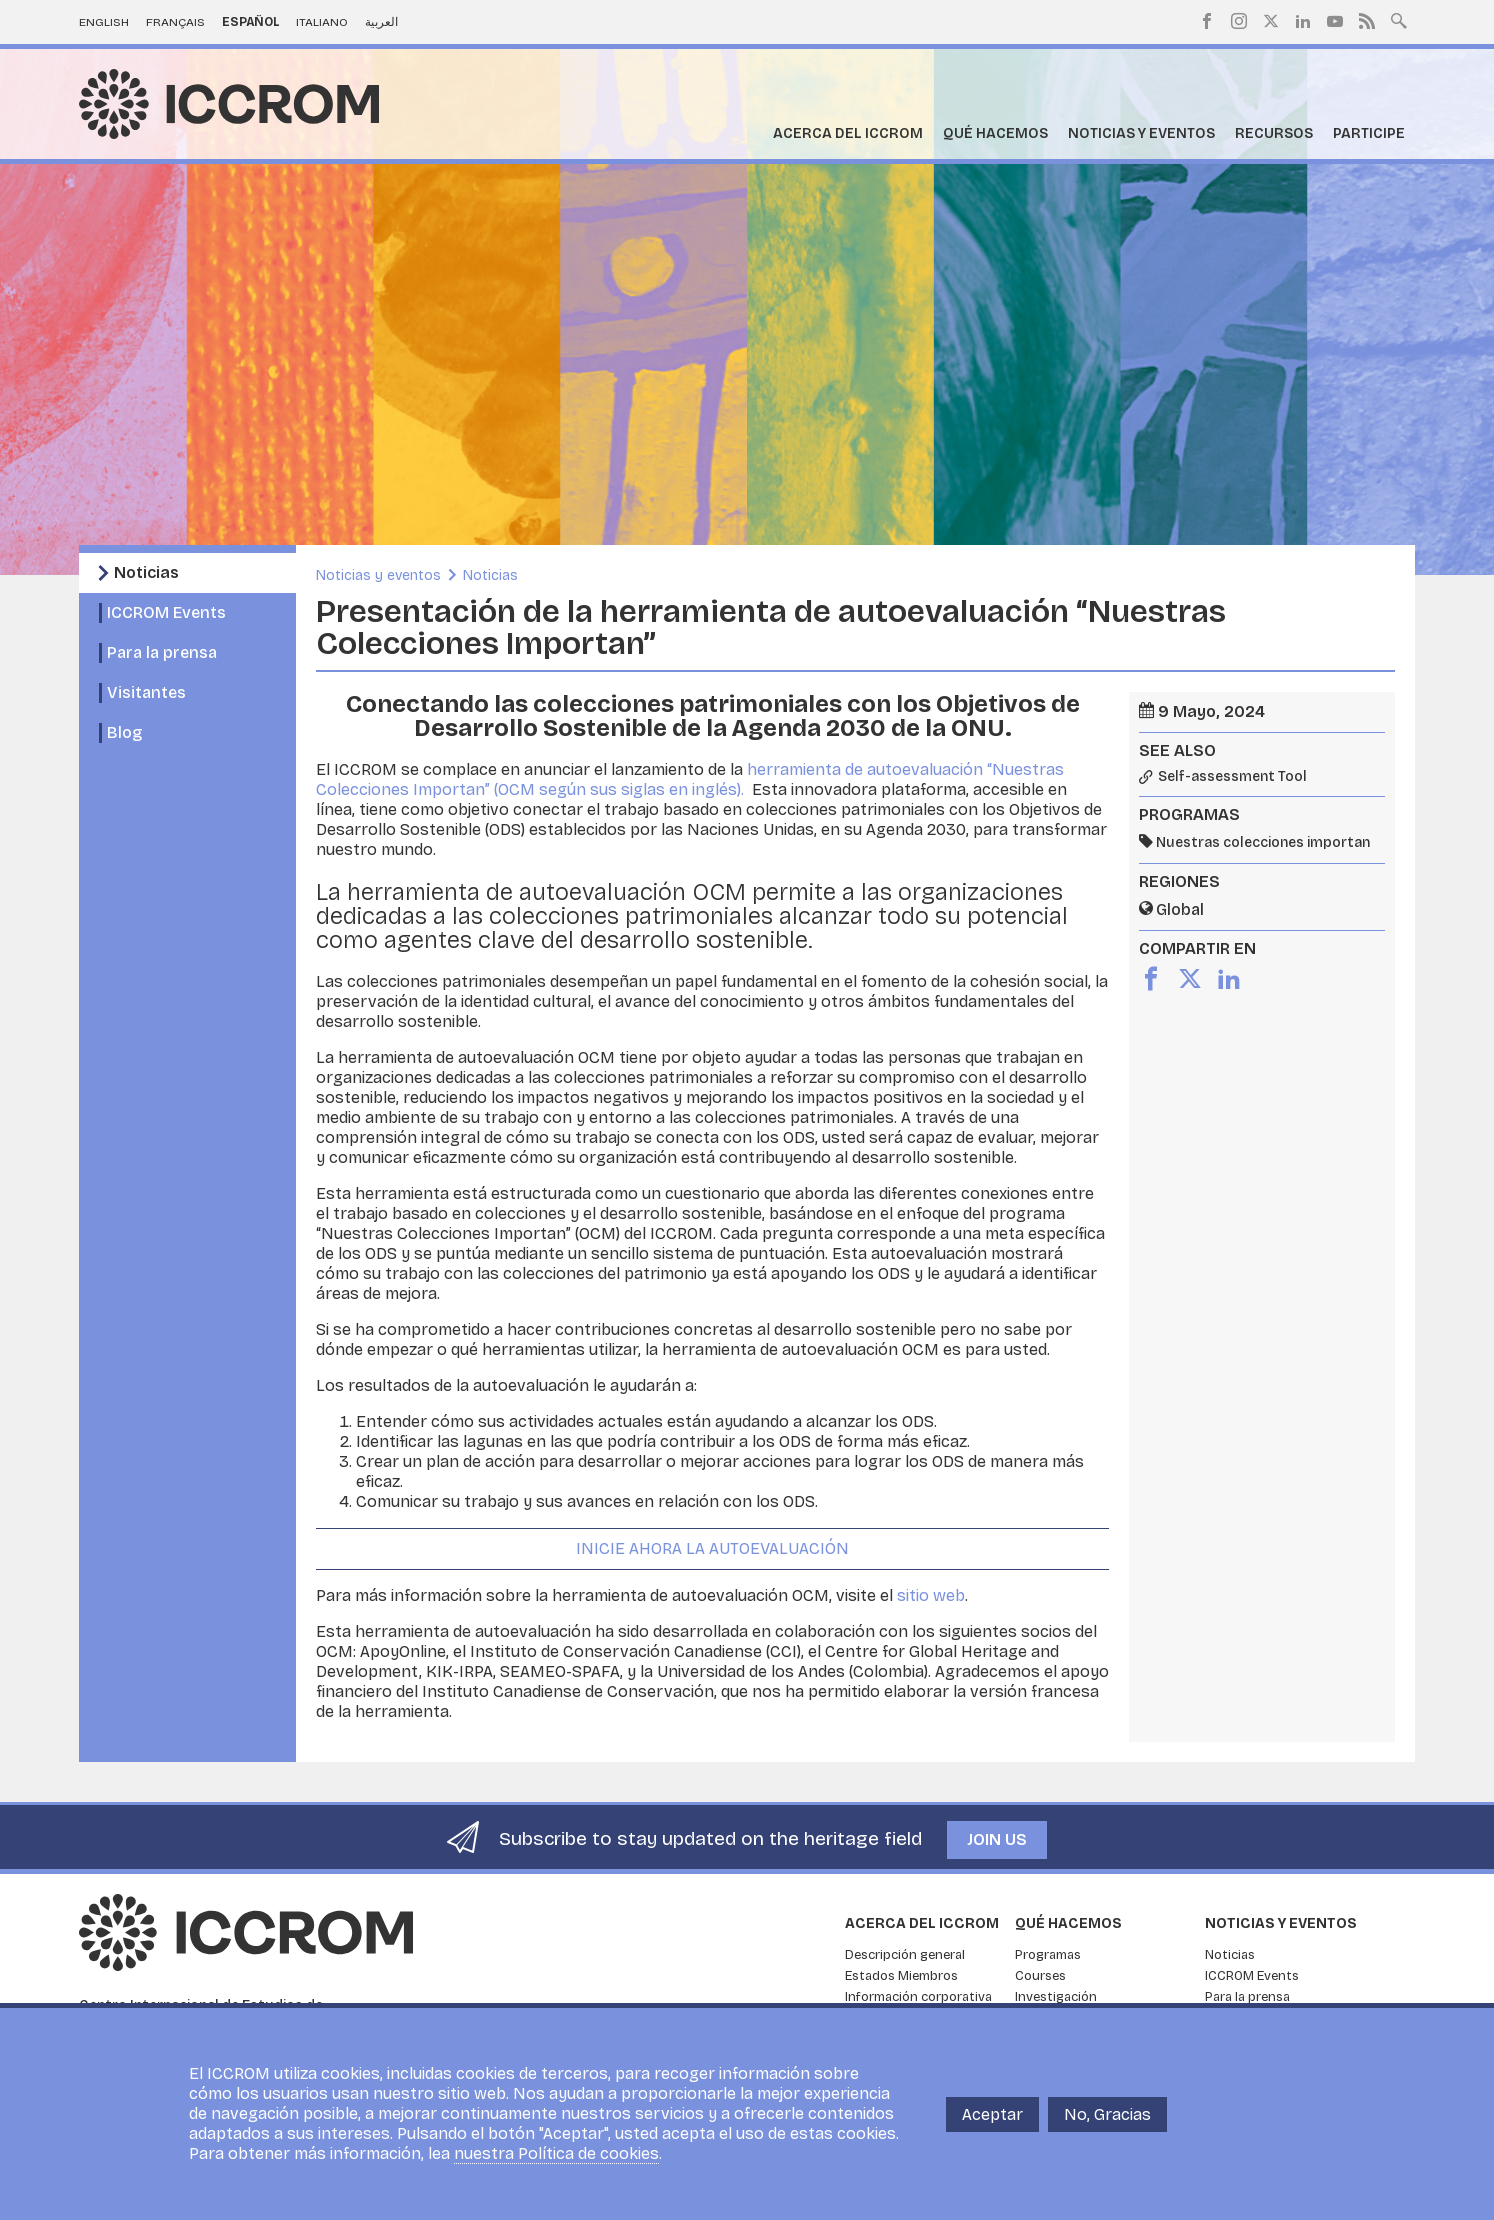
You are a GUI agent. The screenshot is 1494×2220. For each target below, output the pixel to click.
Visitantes (146, 692)
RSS (1367, 21)
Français (175, 22)
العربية (381, 22)
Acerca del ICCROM (848, 133)
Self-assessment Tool (1232, 777)
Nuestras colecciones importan (1263, 842)
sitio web (931, 1595)
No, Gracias (1107, 2114)
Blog (124, 732)
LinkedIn (1303, 21)
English (104, 22)
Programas (1048, 1955)
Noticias (146, 572)
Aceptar (992, 2114)
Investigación (1056, 1997)
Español (251, 22)
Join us (997, 1839)
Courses (1040, 1976)
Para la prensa (162, 652)
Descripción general (905, 1955)
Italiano (322, 22)
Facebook (1207, 21)
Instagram (1239, 21)
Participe (1369, 133)
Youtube (1335, 21)
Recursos (1274, 133)
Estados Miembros (901, 1976)
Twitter (1271, 21)
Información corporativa (918, 1997)
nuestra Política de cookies (556, 2153)
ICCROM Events (166, 612)
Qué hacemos (995, 133)
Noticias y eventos (1141, 133)
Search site (1399, 19)
